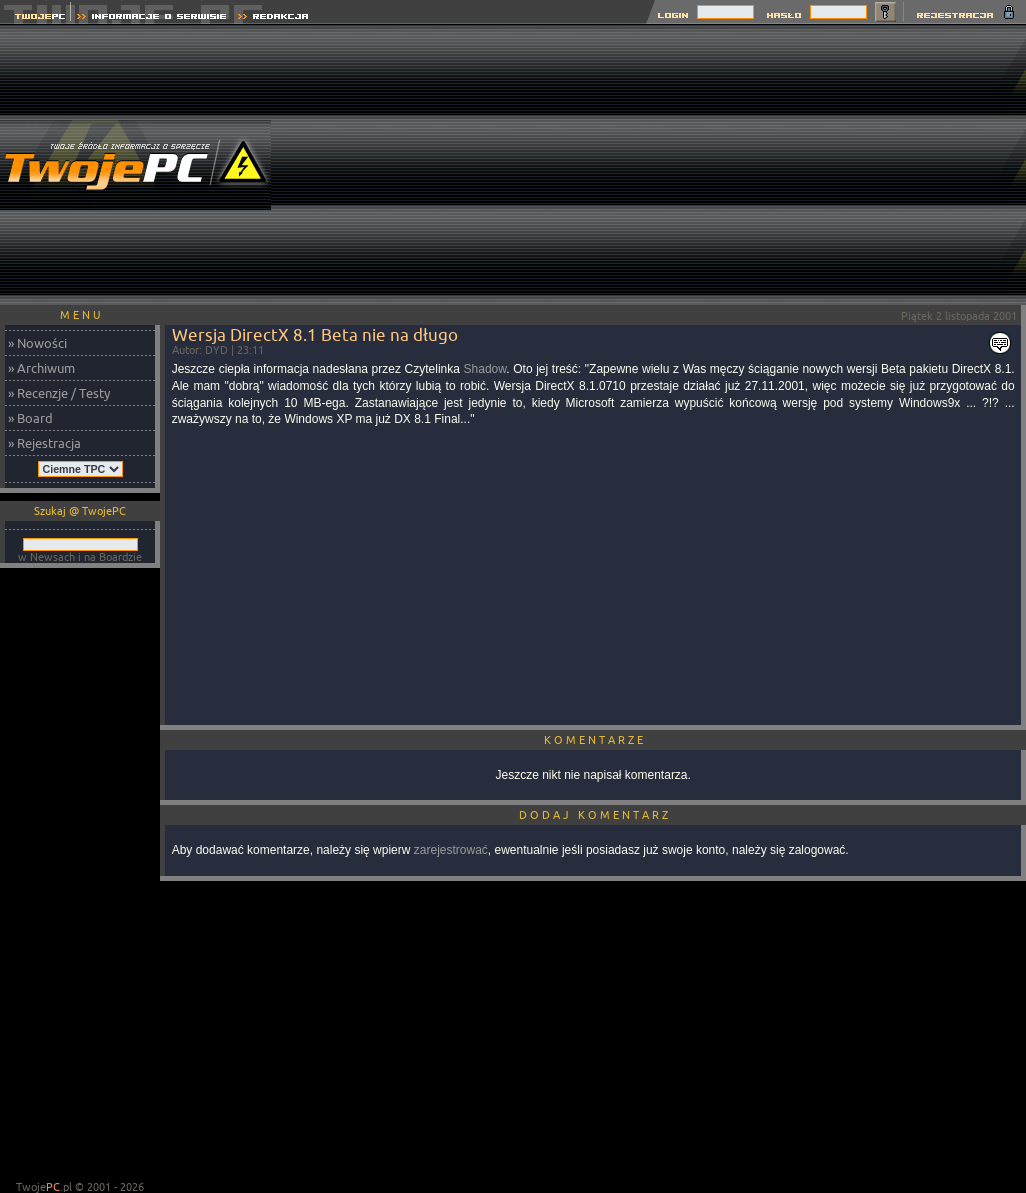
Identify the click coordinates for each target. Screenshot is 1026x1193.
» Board (30, 418)
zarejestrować (451, 850)
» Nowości (37, 343)
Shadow (485, 369)
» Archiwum (41, 368)
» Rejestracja (44, 443)
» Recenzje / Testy (59, 393)
